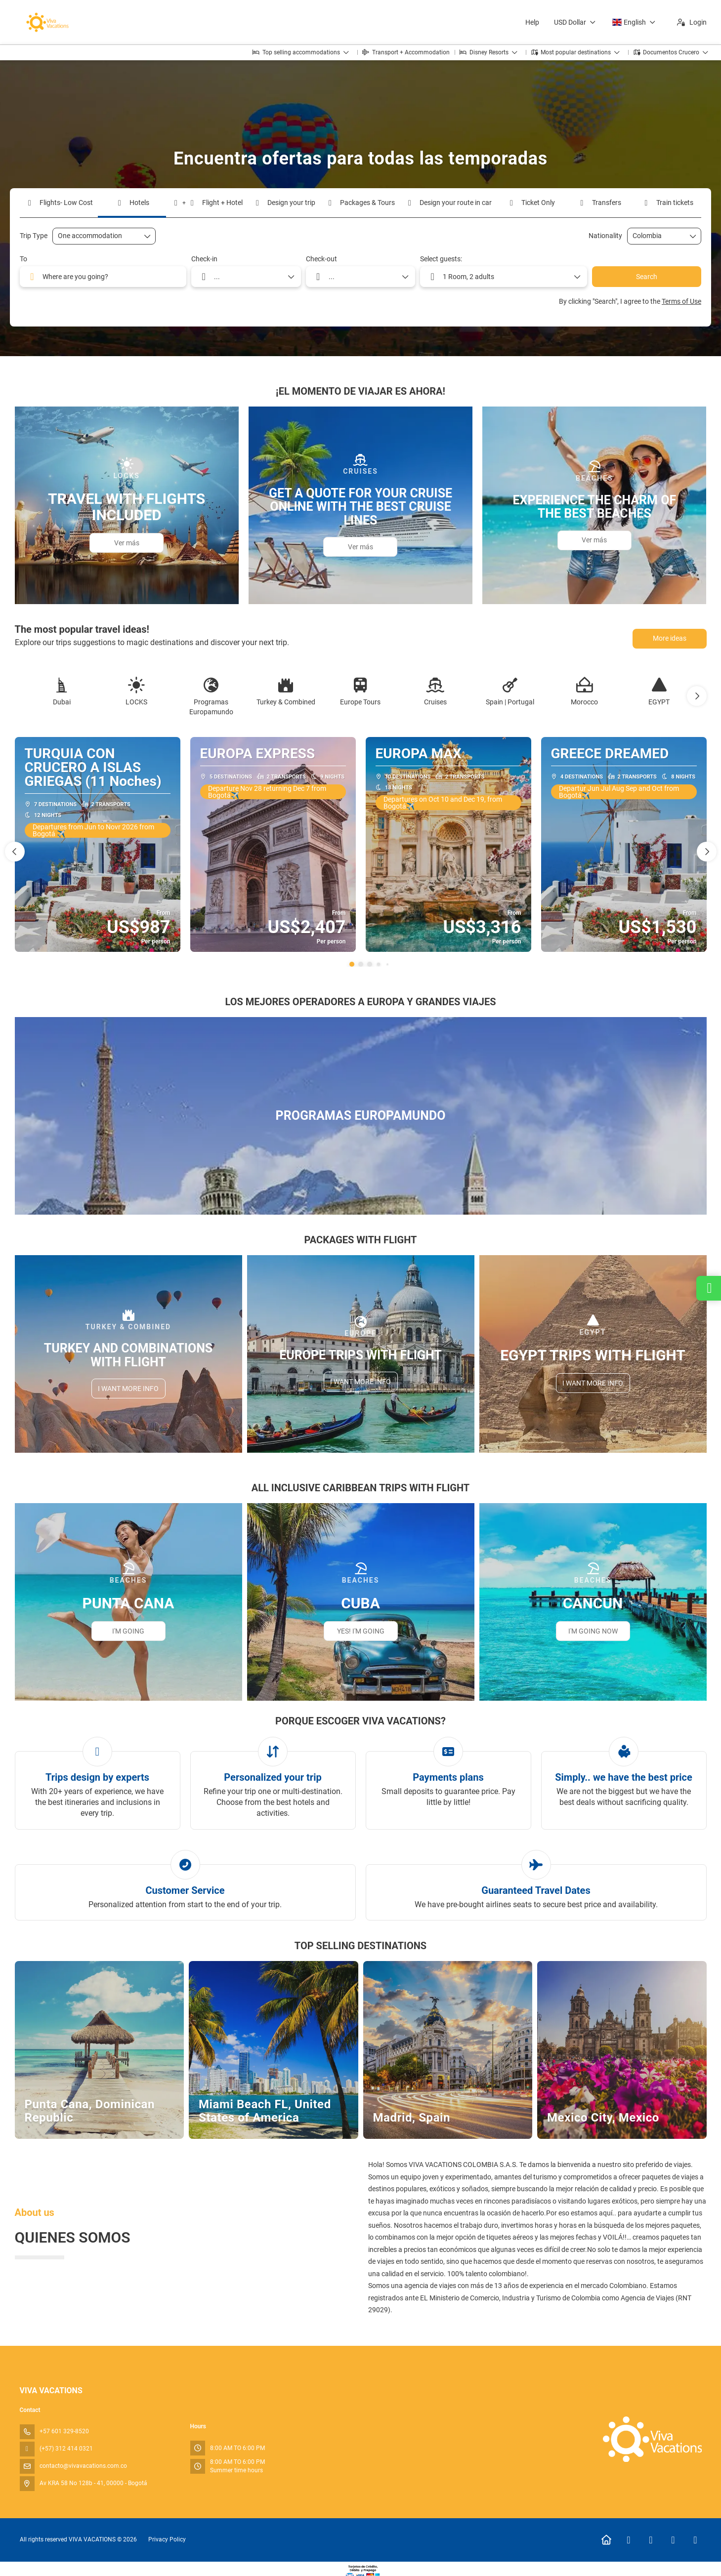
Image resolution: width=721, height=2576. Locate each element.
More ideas (669, 638)
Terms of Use (681, 301)
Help (532, 22)
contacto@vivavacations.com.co (83, 2465)
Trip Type (33, 236)
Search (646, 277)
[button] (697, 696)
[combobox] (657, 236)
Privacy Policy (167, 2539)
